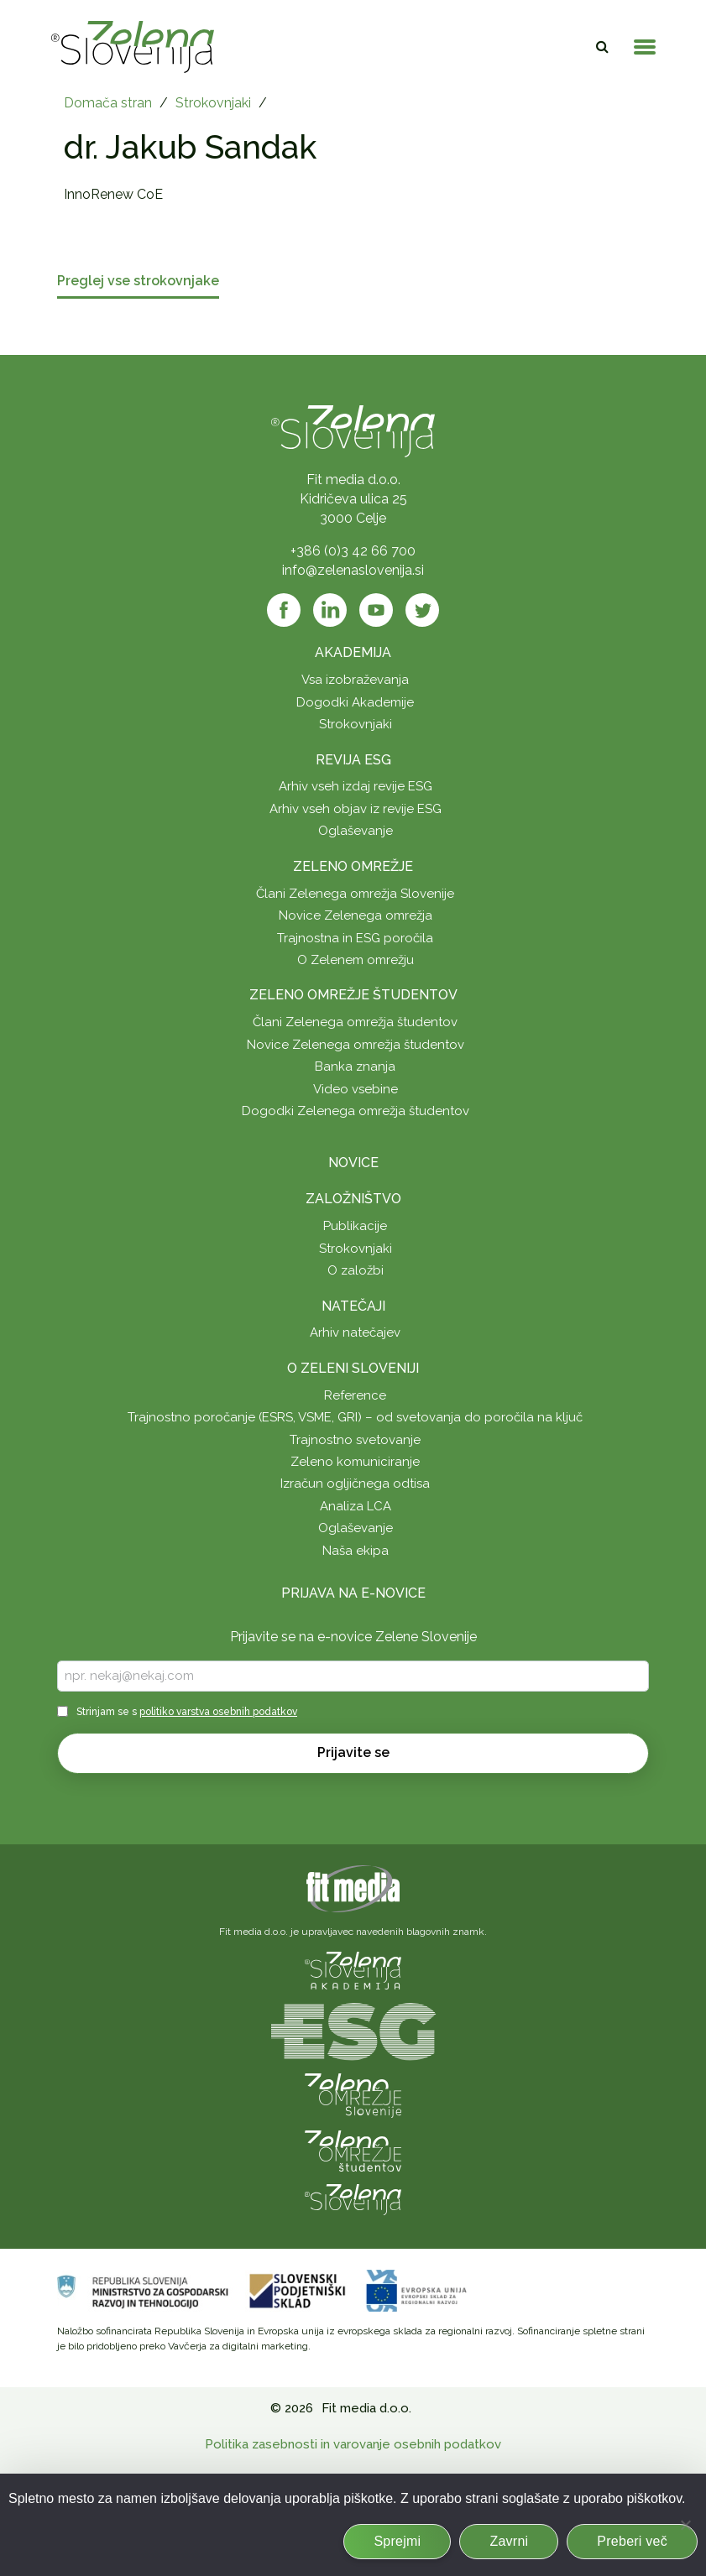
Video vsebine (355, 1089)
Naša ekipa (355, 1550)
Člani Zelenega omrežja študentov (355, 1022)
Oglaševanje (355, 830)
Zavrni (508, 2541)
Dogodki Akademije (355, 702)
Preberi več (632, 2541)
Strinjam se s (186, 1712)
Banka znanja (355, 1066)
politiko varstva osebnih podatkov (218, 1712)
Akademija (353, 652)
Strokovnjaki (213, 103)
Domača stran (108, 103)
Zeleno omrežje (353, 866)
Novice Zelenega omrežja (355, 915)
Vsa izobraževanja (355, 679)
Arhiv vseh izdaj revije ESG (355, 786)
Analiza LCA (355, 1506)
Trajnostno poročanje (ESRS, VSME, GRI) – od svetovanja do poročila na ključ (355, 1417)
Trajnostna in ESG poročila (355, 938)
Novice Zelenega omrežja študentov (355, 1044)
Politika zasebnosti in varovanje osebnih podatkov (353, 2444)
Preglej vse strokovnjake (138, 281)
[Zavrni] (685, 2524)
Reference (355, 1395)
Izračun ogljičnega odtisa (355, 1483)
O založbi (355, 1270)
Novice (353, 1163)
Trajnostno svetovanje (355, 1439)
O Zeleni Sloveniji (353, 1368)
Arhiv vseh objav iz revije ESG (355, 808)
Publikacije (355, 1225)
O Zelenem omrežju (355, 959)
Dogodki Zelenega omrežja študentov (355, 1111)
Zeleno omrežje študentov (353, 995)
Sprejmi (397, 2541)
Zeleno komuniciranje (355, 1461)
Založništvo (353, 1199)
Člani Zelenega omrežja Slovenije (355, 893)
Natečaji (353, 1306)
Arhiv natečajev (355, 1332)
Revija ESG (353, 760)
